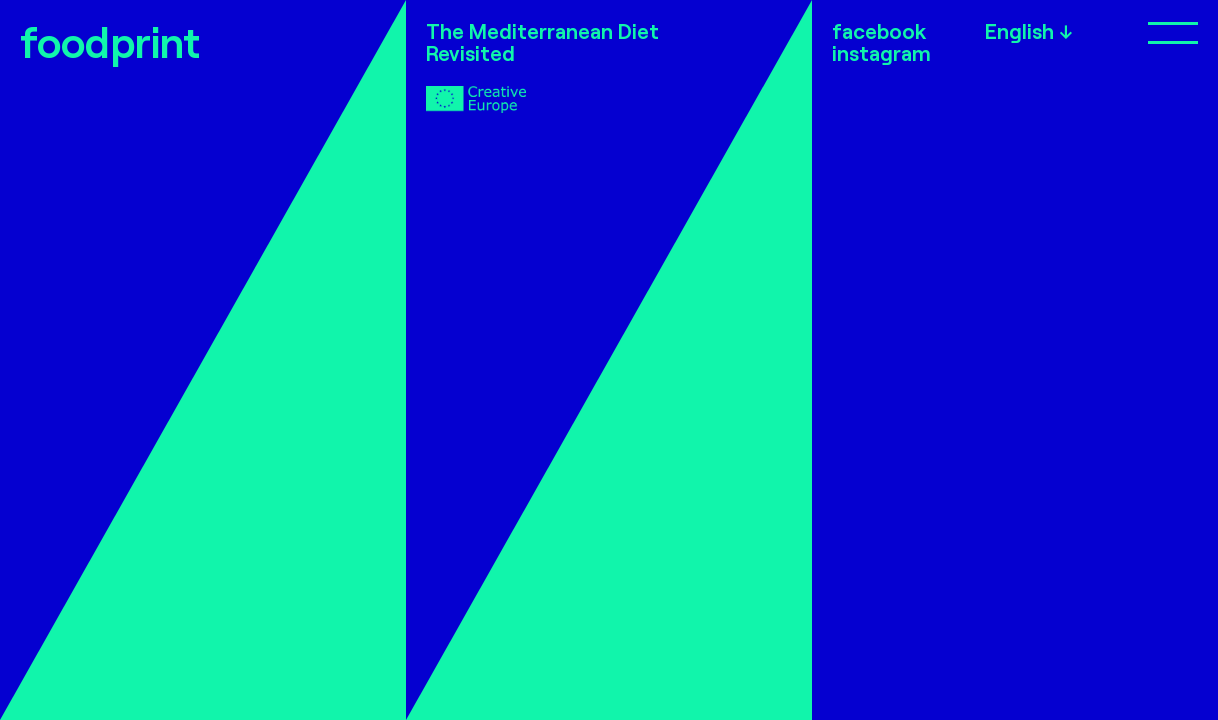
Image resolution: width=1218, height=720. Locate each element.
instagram (881, 53)
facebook (879, 31)
